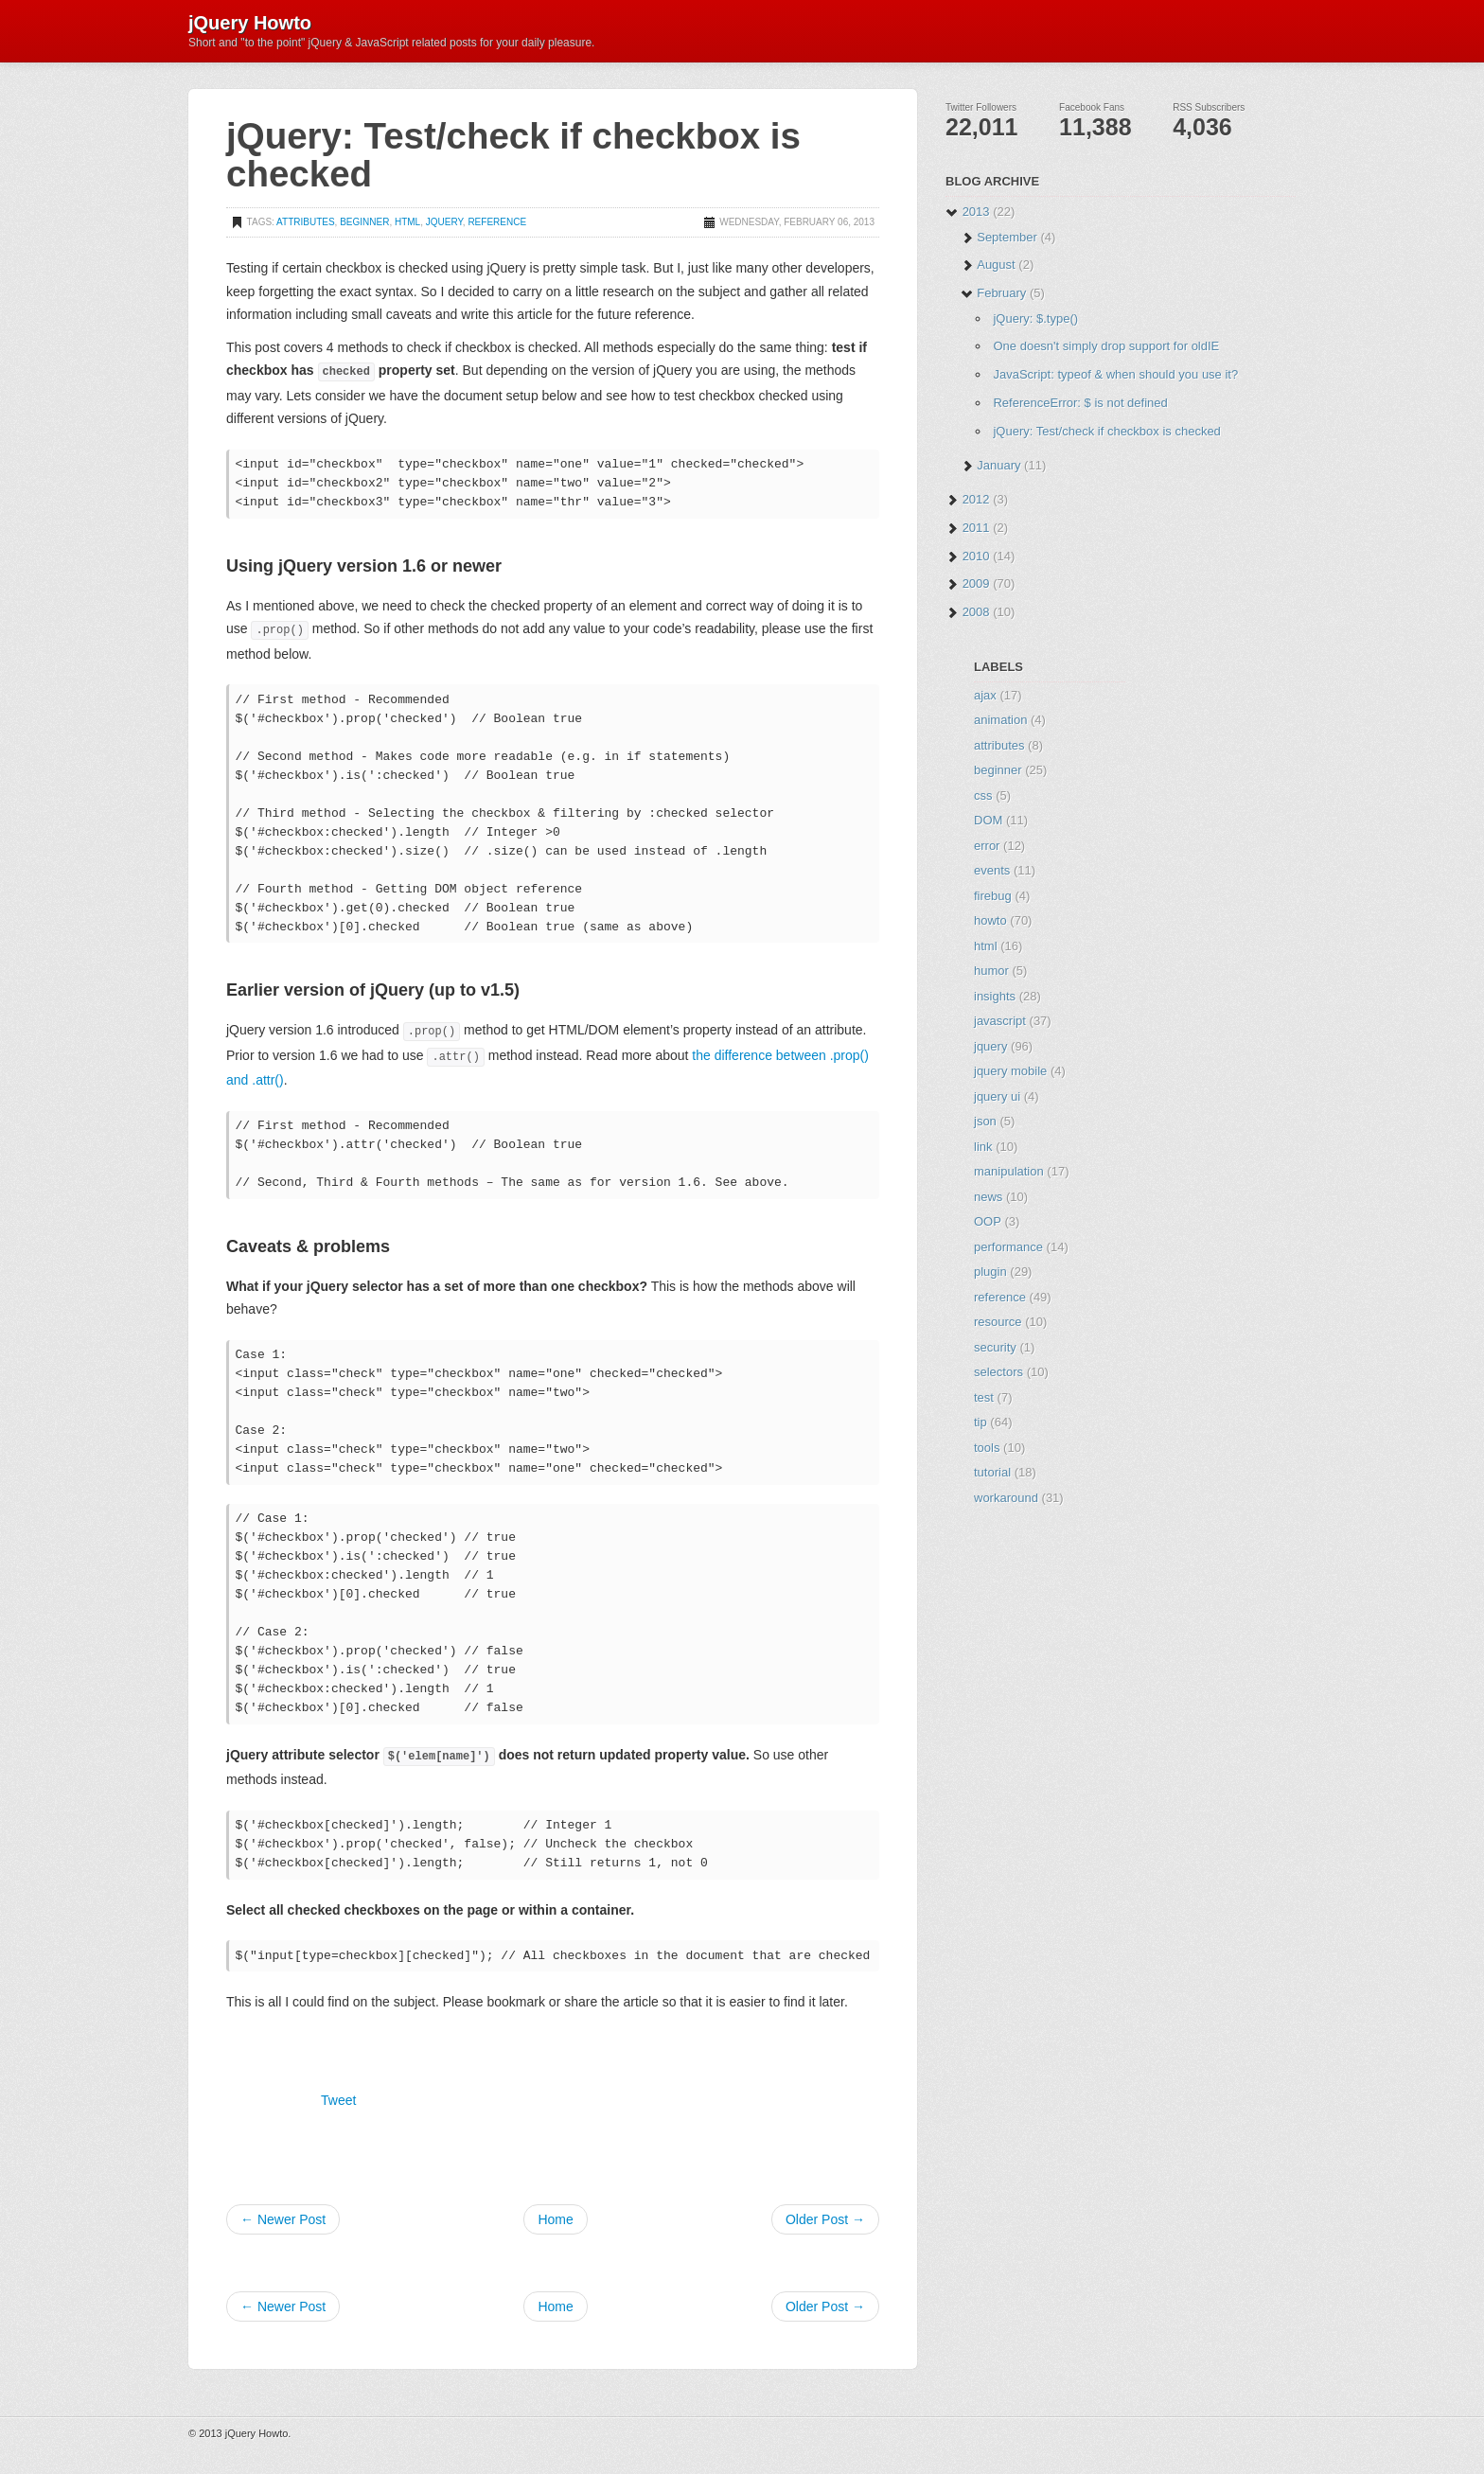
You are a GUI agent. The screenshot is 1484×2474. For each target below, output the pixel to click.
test (984, 1397)
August (996, 264)
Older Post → (825, 2219)
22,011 (981, 126)
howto (990, 920)
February (1001, 293)
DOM (988, 820)
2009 (976, 583)
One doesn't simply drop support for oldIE (1106, 346)
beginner (364, 222)
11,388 (1095, 126)
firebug (993, 896)
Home (555, 2219)
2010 (976, 556)
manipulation (1009, 1171)
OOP (987, 1221)
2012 (976, 499)
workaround (1006, 1498)
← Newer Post (283, 2219)
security (995, 1347)
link (983, 1147)
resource (998, 1322)
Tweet (338, 2100)
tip (980, 1422)
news (988, 1197)
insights (995, 996)
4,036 (1202, 126)
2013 (976, 211)
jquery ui (997, 1096)
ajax (985, 695)
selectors (998, 1372)
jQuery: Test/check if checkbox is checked (1106, 431)
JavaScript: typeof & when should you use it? (1115, 374)
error (986, 846)
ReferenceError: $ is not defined (1080, 403)
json (985, 1121)
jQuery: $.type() (1035, 318)
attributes (305, 222)
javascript (1000, 1021)
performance (1008, 1247)
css (983, 795)
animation (1000, 720)
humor (991, 970)
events (992, 870)
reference (497, 222)
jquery (444, 222)
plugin (990, 1271)
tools (986, 1447)
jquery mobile (1010, 1071)
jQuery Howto (249, 22)
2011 (976, 528)
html (407, 222)
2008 (976, 612)
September (1007, 237)
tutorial (992, 1472)
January (998, 465)
